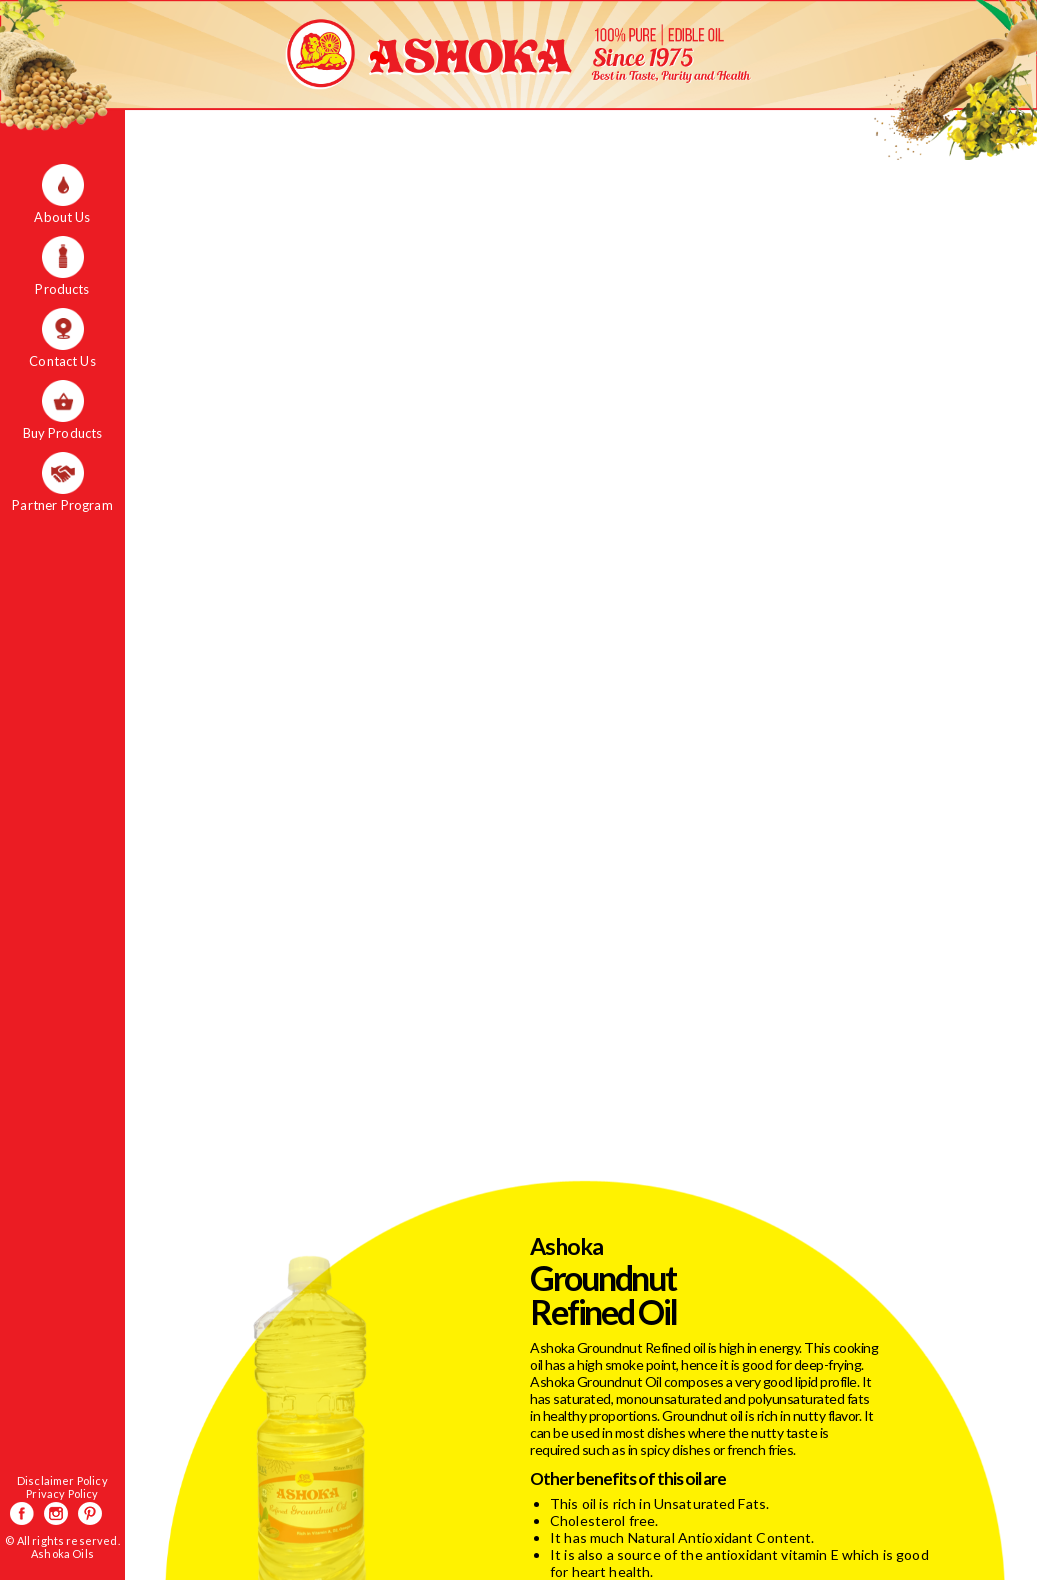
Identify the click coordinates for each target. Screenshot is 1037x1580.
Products (62, 289)
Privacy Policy (62, 1493)
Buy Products (63, 433)
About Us (62, 217)
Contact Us (62, 361)
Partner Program (62, 505)
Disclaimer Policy (62, 1480)
